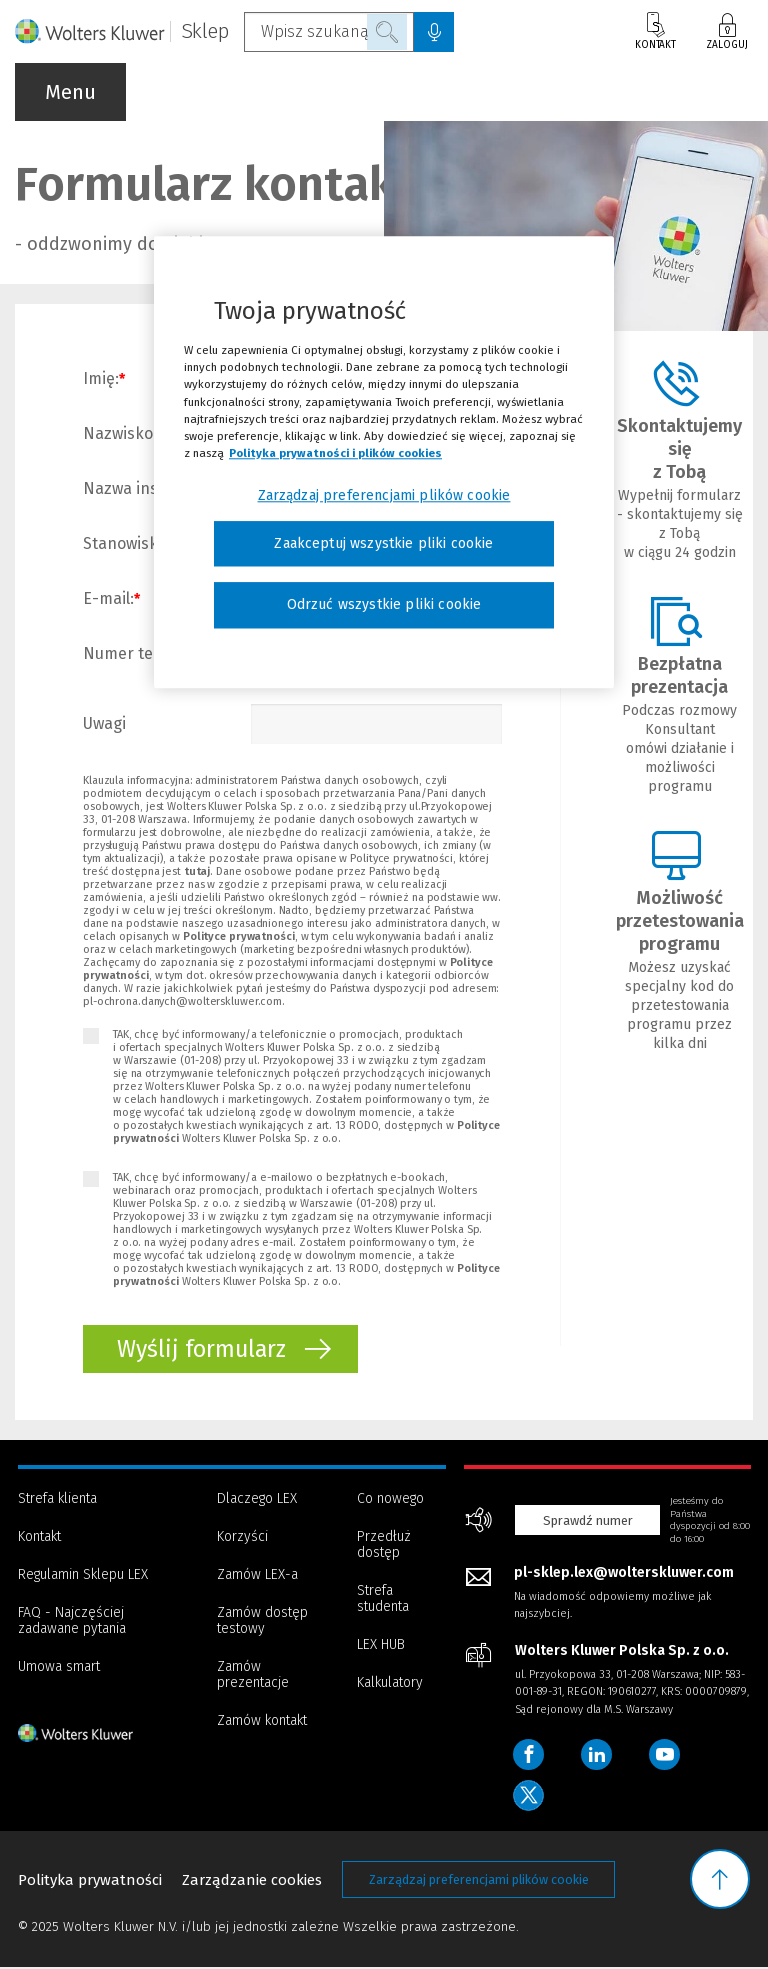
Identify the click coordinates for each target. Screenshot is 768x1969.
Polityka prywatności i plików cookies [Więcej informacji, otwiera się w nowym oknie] (335, 453)
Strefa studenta (383, 1598)
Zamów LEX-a (257, 1574)
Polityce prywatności (239, 936)
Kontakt (655, 32)
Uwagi (104, 723)
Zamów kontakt (262, 1720)
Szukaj (387, 32)
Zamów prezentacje (253, 1674)
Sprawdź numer (588, 1520)
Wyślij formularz (224, 1349)
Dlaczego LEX (257, 1498)
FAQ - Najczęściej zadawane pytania (72, 1620)
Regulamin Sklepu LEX (83, 1574)
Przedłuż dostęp (384, 1544)
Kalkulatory (390, 1682)
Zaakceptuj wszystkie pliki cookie (383, 543)
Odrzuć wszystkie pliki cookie (384, 605)
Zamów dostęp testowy (262, 1620)
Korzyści (242, 1536)
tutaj (197, 871)
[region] (384, 463)
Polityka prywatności (90, 1882)
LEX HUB (381, 1644)
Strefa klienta (57, 1498)
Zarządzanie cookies (252, 1882)
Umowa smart (59, 1666)
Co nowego (390, 1498)
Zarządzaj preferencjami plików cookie (479, 1881)
